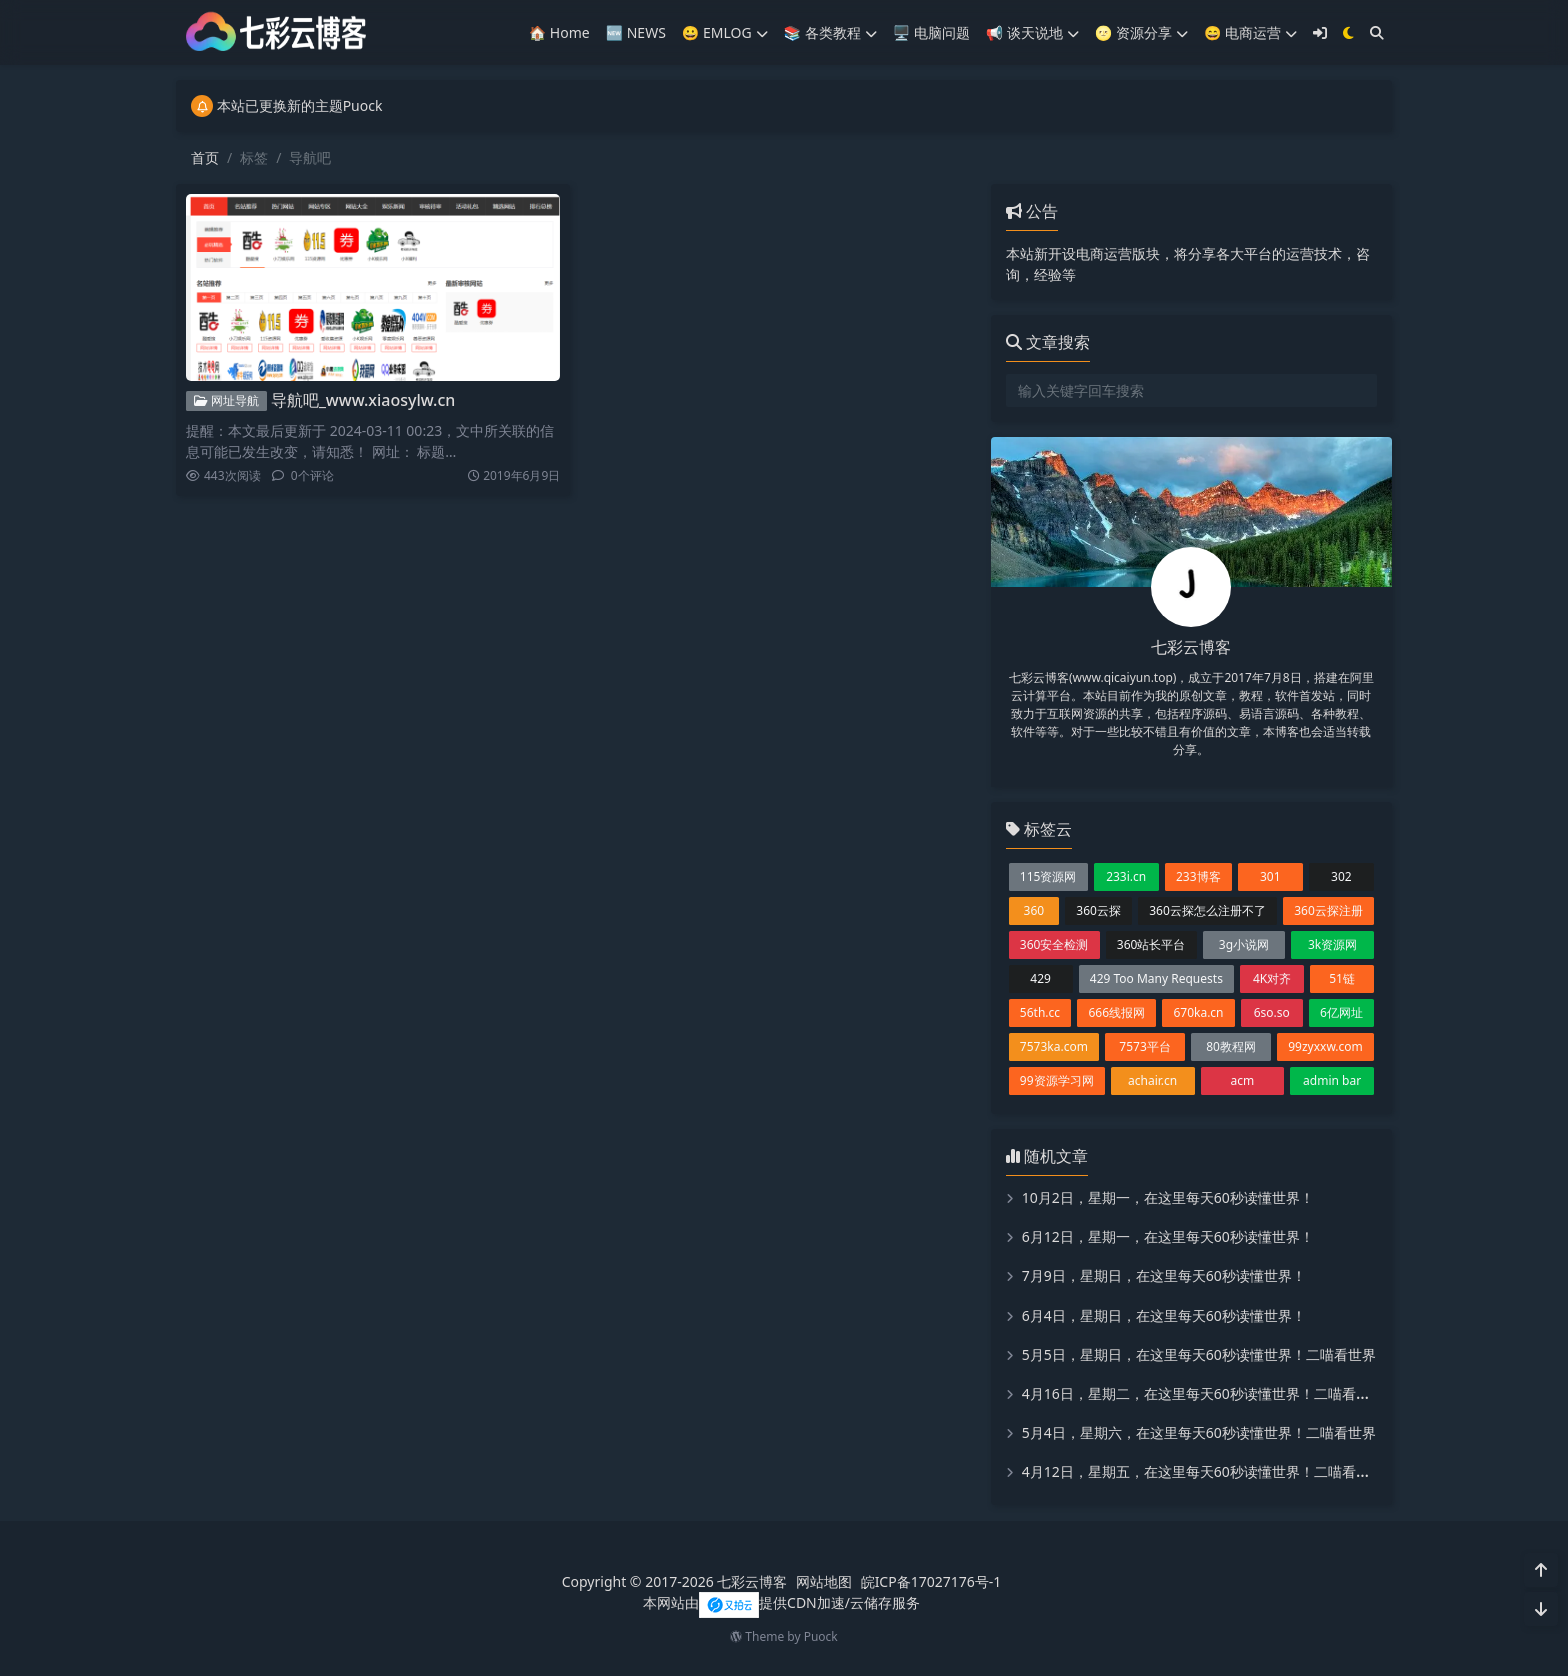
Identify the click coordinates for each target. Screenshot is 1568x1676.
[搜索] (1377, 32)
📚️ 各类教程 (830, 32)
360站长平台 (1151, 944)
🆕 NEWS (636, 32)
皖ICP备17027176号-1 (931, 1581)
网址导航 (226, 400)
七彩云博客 (752, 1581)
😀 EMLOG (725, 32)
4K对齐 (1272, 978)
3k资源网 (1332, 944)
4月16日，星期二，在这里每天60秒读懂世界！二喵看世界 (1203, 1393)
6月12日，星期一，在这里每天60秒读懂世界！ (1168, 1236)
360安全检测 (1054, 944)
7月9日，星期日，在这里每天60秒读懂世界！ (1164, 1275)
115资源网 (1048, 876)
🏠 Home (559, 32)
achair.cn (1152, 1080)
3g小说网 (1244, 944)
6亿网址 (1341, 1012)
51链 (1342, 978)
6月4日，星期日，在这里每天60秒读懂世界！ (1164, 1315)
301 (1270, 876)
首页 (205, 157)
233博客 (1198, 876)
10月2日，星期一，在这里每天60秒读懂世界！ (1168, 1197)
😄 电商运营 (1250, 32)
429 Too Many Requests (1156, 978)
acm (1243, 1080)
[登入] (1320, 32)
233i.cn (1126, 876)
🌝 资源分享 (1141, 32)
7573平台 (1144, 1046)
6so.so (1272, 1012)
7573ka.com (1054, 1046)
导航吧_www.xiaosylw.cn (363, 400)
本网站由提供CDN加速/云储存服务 (781, 1602)
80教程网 (1231, 1046)
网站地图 (824, 1581)
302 (1341, 876)
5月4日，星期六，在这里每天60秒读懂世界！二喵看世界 (1199, 1432)
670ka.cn (1198, 1012)
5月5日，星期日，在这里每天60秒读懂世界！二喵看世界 (1199, 1354)
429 (1040, 978)
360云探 (1098, 910)
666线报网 (1116, 1012)
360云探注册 (1328, 910)
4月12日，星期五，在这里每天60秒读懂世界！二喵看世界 (1203, 1471)
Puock (821, 1636)
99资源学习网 (1057, 1080)
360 (1034, 910)
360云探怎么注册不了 (1207, 910)
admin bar (1332, 1080)
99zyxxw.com (1325, 1046)
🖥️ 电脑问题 (931, 32)
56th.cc (1040, 1012)
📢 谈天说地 (1032, 32)
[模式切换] (1348, 32)
